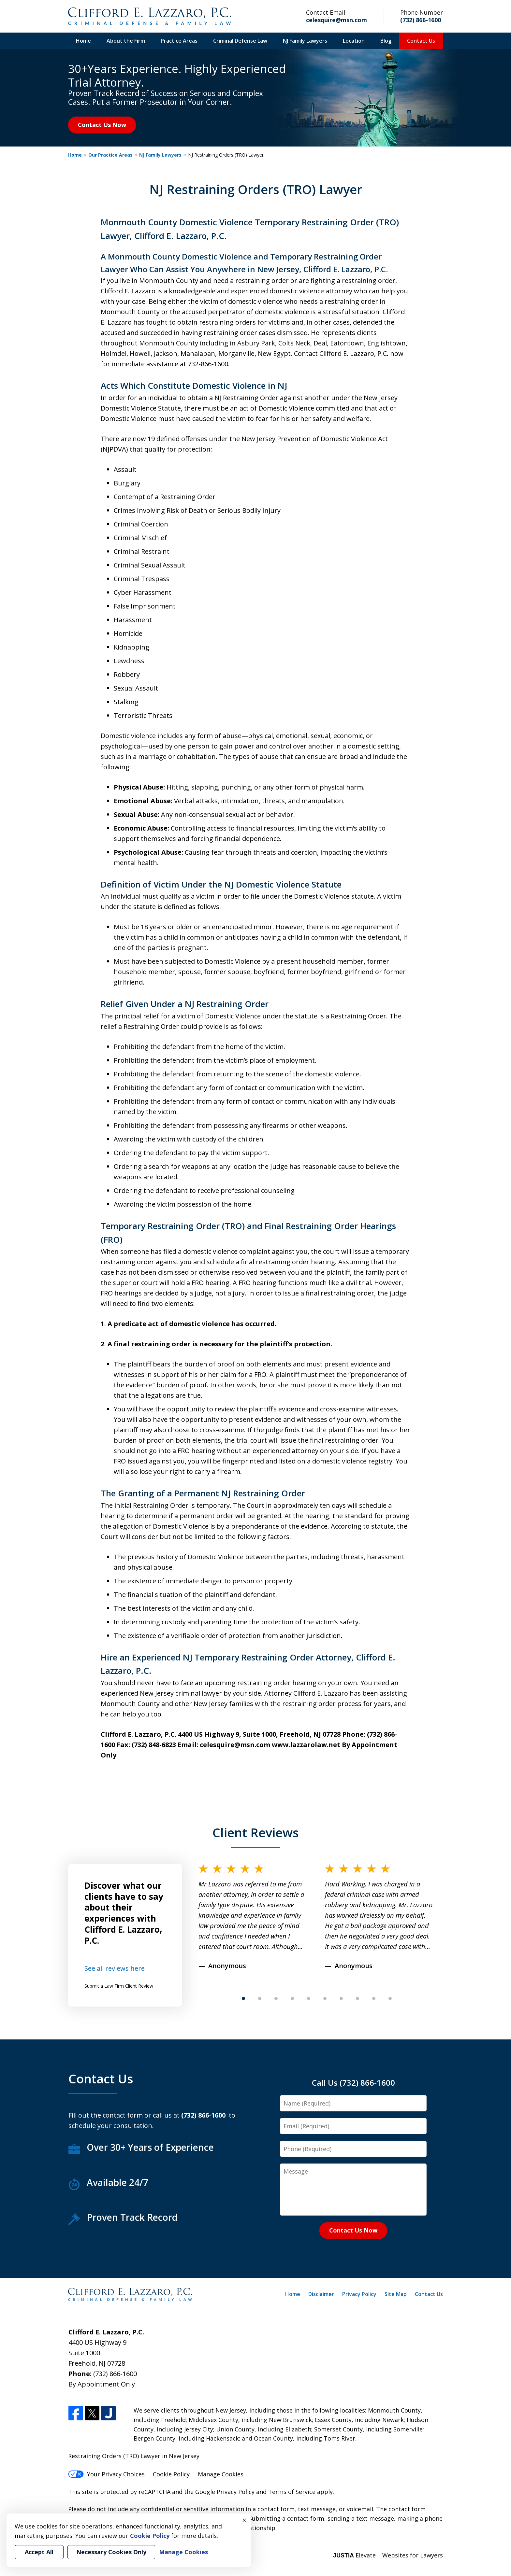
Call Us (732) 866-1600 (353, 2082)
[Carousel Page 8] (357, 1998)
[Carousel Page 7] (341, 1998)
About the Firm (126, 40)
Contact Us (421, 40)
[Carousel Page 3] (276, 1998)
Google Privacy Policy (225, 2492)
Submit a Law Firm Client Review (118, 1986)
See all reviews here (114, 1968)
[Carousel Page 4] (292, 1998)
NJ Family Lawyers (305, 40)
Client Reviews (255, 1832)
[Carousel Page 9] (374, 1998)
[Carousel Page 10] (390, 1998)
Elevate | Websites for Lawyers (388, 2555)
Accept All (39, 2552)
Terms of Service (291, 2492)
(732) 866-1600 (420, 20)
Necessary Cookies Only (111, 2552)
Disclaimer (321, 2294)
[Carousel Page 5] (308, 1998)
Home (83, 40)
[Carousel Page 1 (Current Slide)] (243, 1998)
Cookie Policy (171, 2474)
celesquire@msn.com (336, 20)
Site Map (396, 2294)
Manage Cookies (220, 2474)
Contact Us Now (102, 125)
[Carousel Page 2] (260, 1998)
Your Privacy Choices (106, 2474)
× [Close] (244, 2520)
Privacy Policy (359, 2294)
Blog (385, 40)
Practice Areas (179, 40)
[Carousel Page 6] (325, 1998)
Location (354, 40)
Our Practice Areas (110, 155)
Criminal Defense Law (240, 40)
